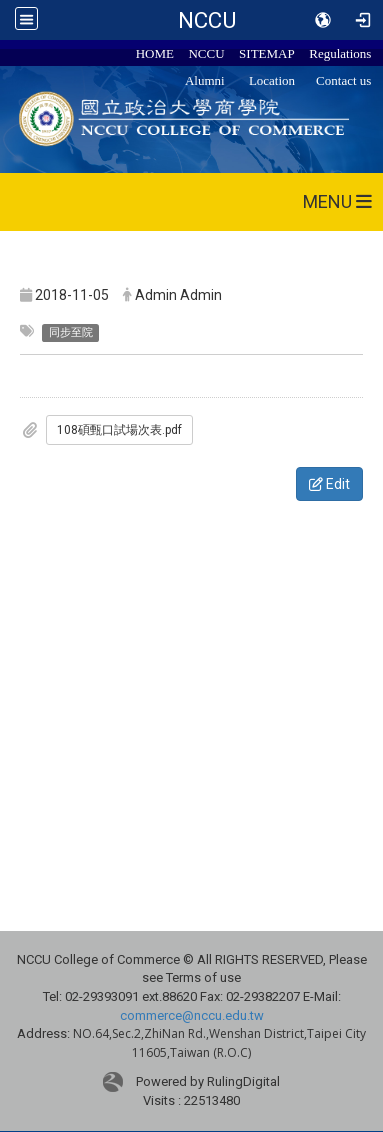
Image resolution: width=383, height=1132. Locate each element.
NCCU (207, 20)
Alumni (205, 80)
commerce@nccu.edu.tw (192, 1015)
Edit (329, 484)
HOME (155, 53)
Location (272, 80)
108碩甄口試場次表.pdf (119, 430)
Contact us (343, 80)
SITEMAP (267, 53)
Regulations (340, 53)
